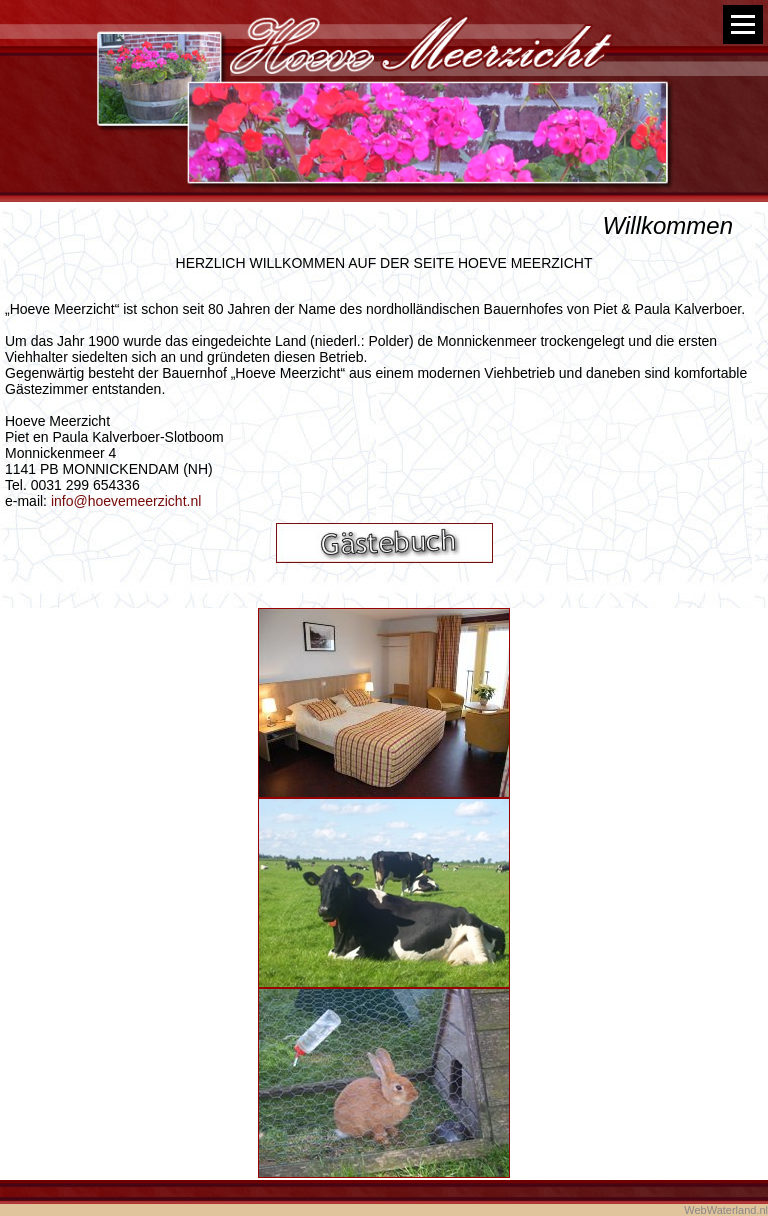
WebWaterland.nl (726, 1210)
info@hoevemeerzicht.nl (126, 501)
